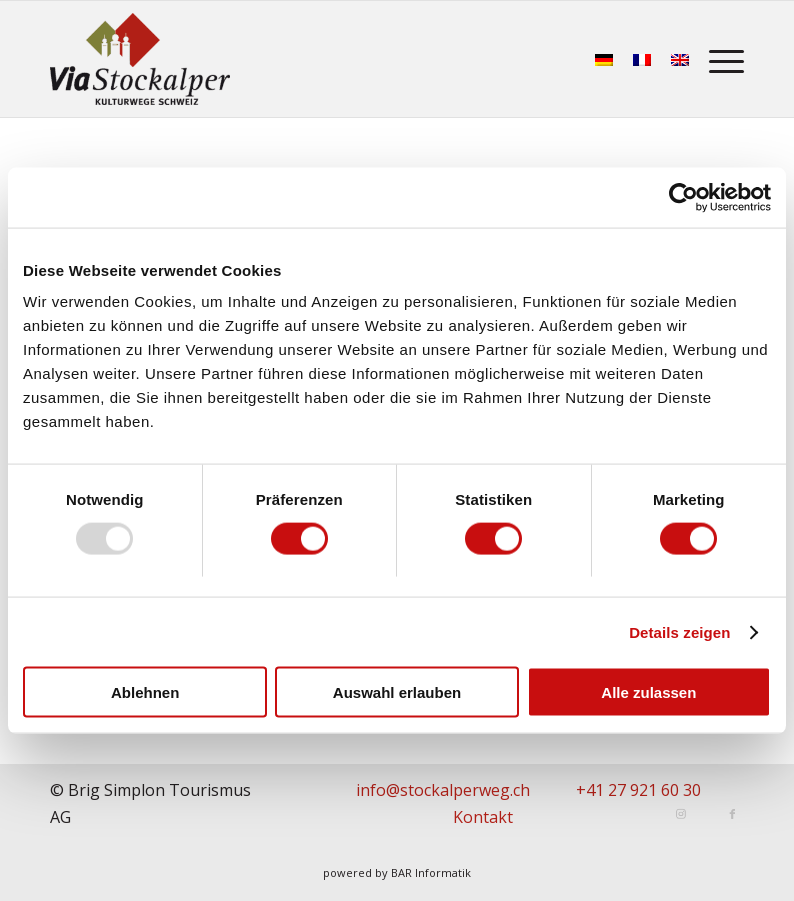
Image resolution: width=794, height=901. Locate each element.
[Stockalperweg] (140, 59)
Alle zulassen (648, 692)
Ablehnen (145, 692)
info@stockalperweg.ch (443, 790)
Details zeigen (679, 631)
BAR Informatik (431, 872)
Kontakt (483, 817)
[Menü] (721, 59)
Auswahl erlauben (397, 692)
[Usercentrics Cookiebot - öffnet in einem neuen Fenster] (683, 197)
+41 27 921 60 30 (638, 790)
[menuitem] (721, 59)
